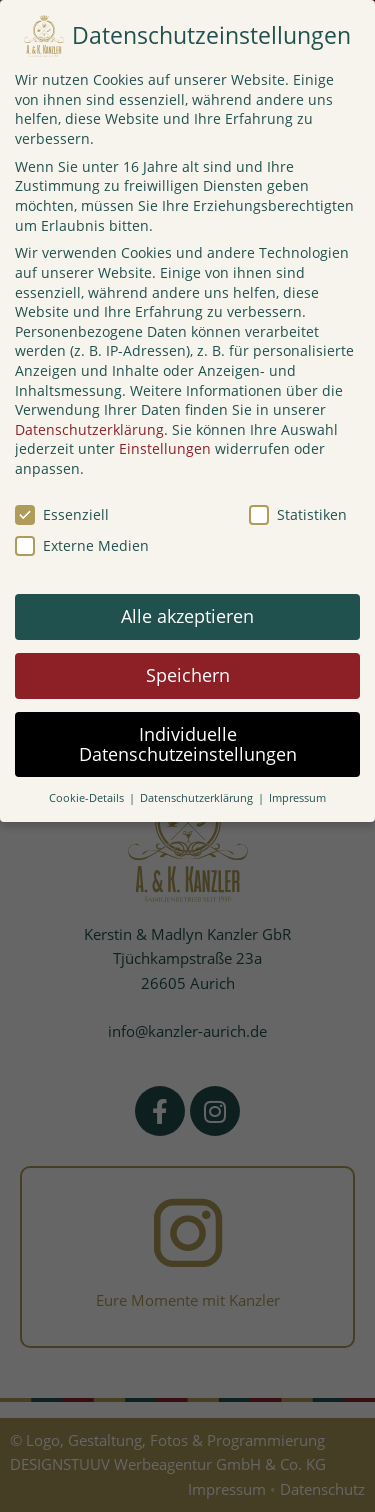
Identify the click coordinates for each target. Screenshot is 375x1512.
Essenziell (62, 514)
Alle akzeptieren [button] (187, 616)
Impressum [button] (297, 798)
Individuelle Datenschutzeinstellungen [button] (188, 744)
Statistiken (298, 514)
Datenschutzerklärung (89, 429)
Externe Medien (82, 545)
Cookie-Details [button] (88, 798)
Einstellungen (165, 448)
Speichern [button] (188, 675)
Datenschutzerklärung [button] (198, 798)
